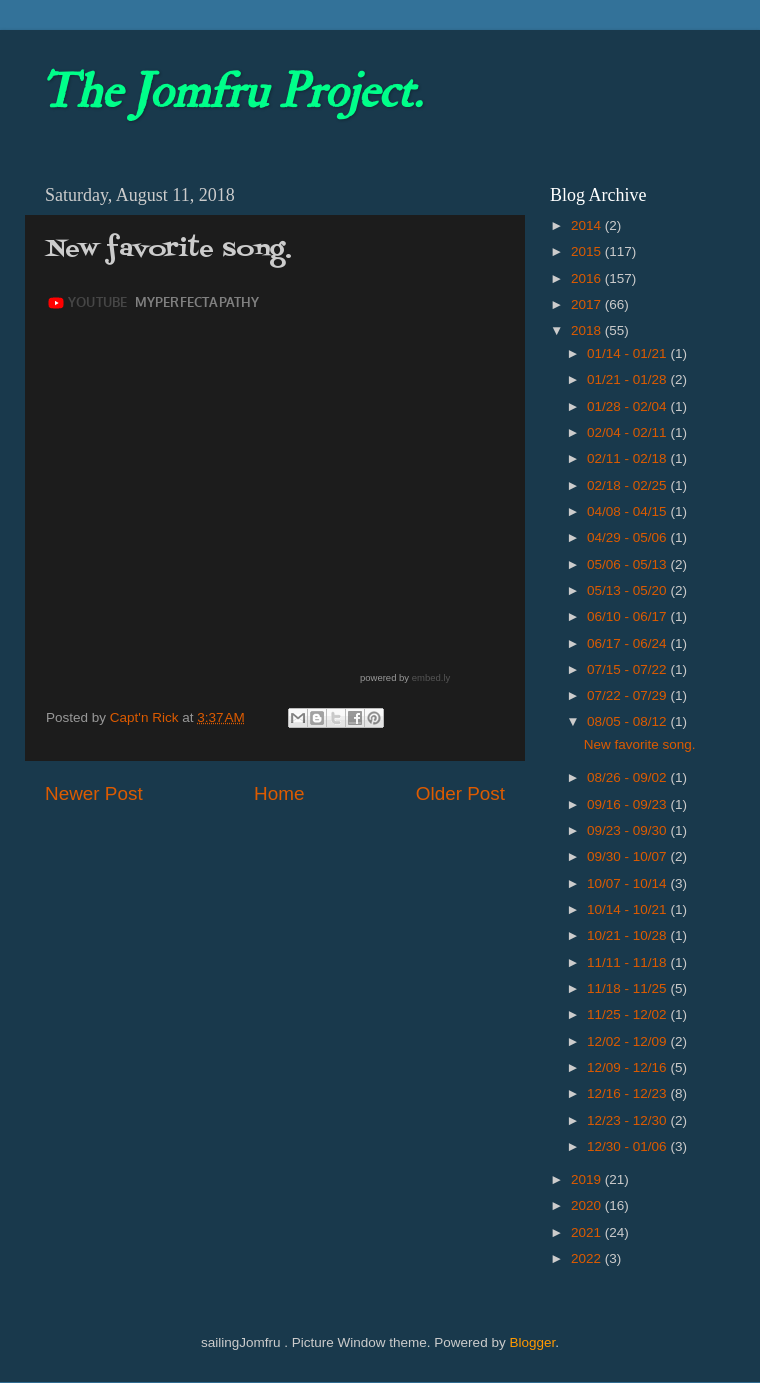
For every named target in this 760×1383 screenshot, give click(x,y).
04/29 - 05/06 (628, 537)
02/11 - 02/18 (628, 458)
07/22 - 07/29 (628, 695)
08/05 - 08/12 (628, 721)
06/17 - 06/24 (628, 643)
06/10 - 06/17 (628, 616)
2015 (588, 251)
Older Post (460, 793)
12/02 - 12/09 (628, 1041)
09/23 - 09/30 (628, 830)
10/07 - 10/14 (628, 883)
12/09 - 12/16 (628, 1067)
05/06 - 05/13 (628, 564)
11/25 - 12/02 (628, 1014)
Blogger (532, 1342)
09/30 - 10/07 (628, 856)
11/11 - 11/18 (628, 962)
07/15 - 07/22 (628, 669)
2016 (588, 278)
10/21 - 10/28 (628, 935)
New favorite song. (640, 744)
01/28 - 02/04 (628, 406)
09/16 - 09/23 (628, 804)
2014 (588, 225)
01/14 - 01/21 (628, 353)
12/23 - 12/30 (628, 1120)
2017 (588, 304)
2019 (588, 1179)
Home (279, 793)
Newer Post (94, 793)
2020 (588, 1205)
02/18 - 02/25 (628, 485)
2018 (588, 330)
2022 (588, 1258)
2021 (588, 1232)
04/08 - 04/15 (628, 511)
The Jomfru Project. (231, 92)
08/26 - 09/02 (628, 777)
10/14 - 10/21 (628, 909)
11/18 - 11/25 (628, 988)
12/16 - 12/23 (628, 1093)
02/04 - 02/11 (628, 432)
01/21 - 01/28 (628, 379)
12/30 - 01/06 (628, 1146)
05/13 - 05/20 (628, 590)
